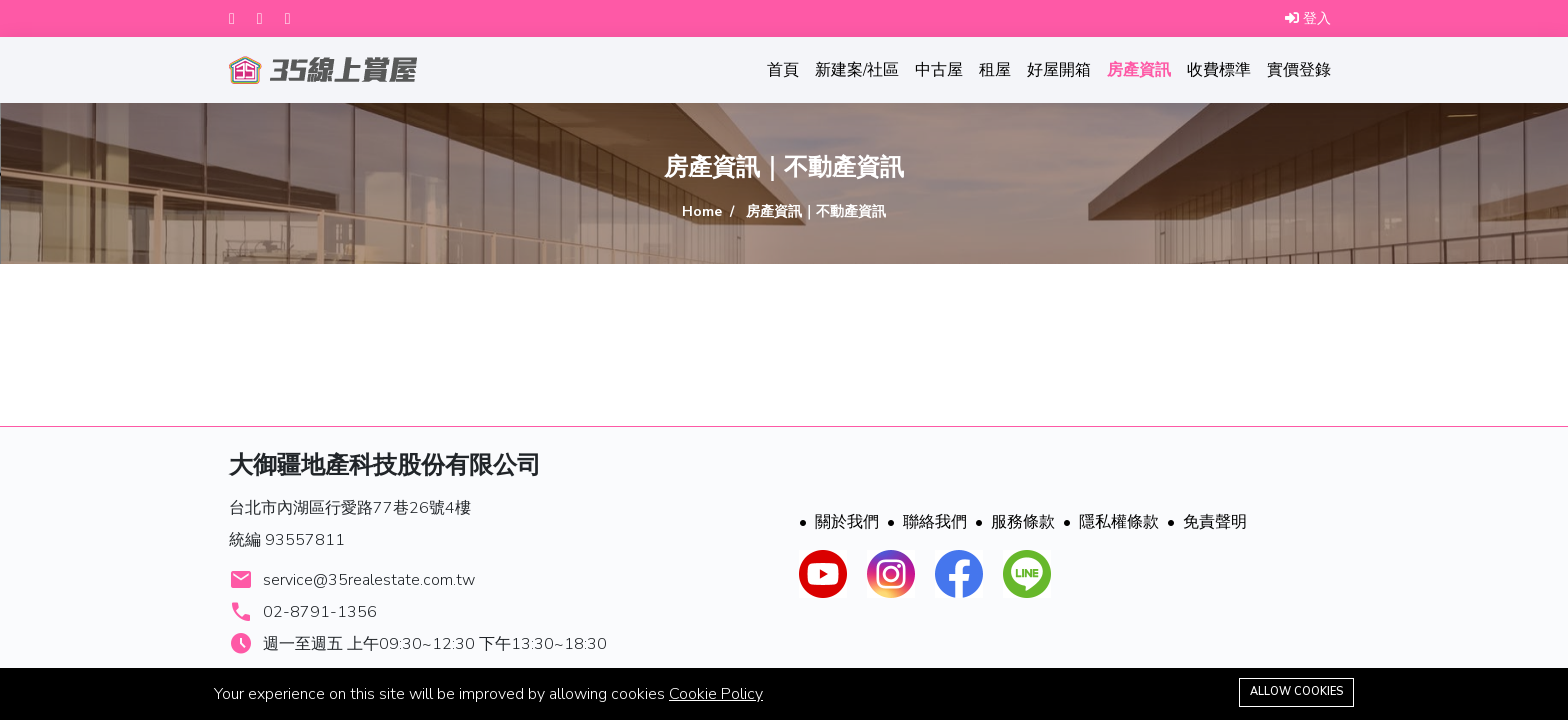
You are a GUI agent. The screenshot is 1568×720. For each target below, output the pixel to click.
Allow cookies (1296, 691)
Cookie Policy (716, 694)
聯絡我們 (927, 522)
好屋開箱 (1059, 70)
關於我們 (839, 522)
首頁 (783, 70)
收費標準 (1219, 70)
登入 (1308, 18)
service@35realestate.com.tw (369, 580)
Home (702, 211)
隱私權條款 (1111, 522)
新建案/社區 (857, 70)
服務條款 (1015, 522)
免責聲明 (1207, 522)
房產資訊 (1139, 70)
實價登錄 (1299, 70)
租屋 (995, 70)
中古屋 (939, 70)
